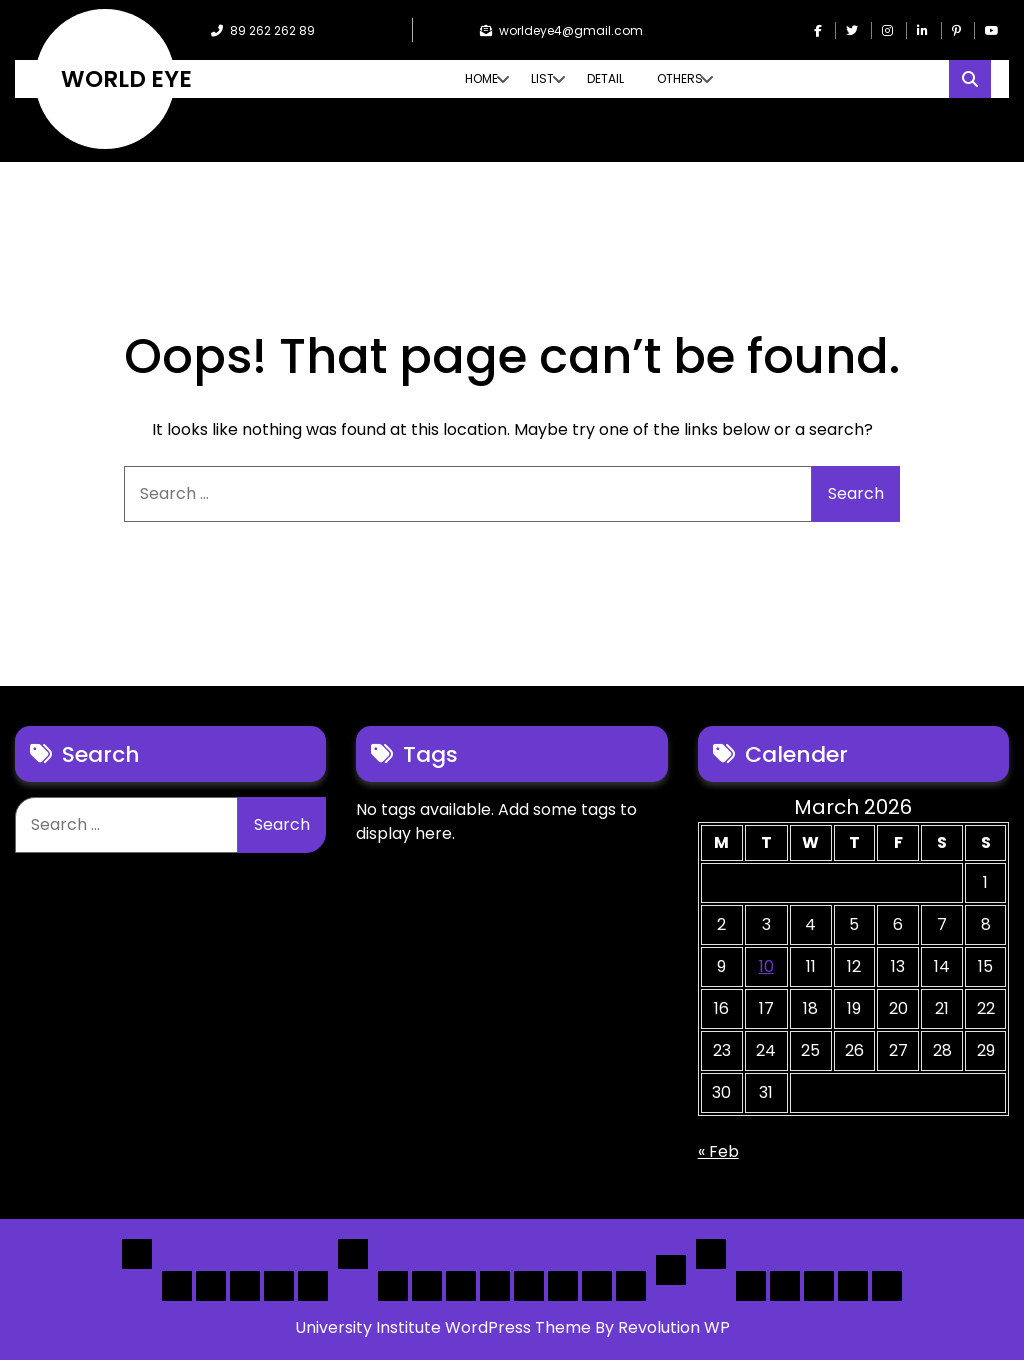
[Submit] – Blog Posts (853, 1286)
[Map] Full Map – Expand (631, 1286)
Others (680, 78)
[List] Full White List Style (427, 1286)
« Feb (718, 1151)
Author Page (751, 1286)
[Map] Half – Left (563, 1286)
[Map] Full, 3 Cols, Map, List (529, 1286)
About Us (785, 1286)
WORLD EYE (126, 79)
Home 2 (211, 1286)
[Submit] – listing (887, 1286)
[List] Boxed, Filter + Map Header (393, 1286)
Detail (605, 78)
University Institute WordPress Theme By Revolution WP (512, 1327)
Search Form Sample (819, 1286)
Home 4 (279, 1286)
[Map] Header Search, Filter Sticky (597, 1286)
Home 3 (245, 1286)
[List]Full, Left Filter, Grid (495, 1286)
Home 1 (177, 1286)
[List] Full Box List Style (461, 1286)
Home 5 (313, 1286)
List (542, 78)
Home (481, 78)
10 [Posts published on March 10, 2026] (766, 966)
